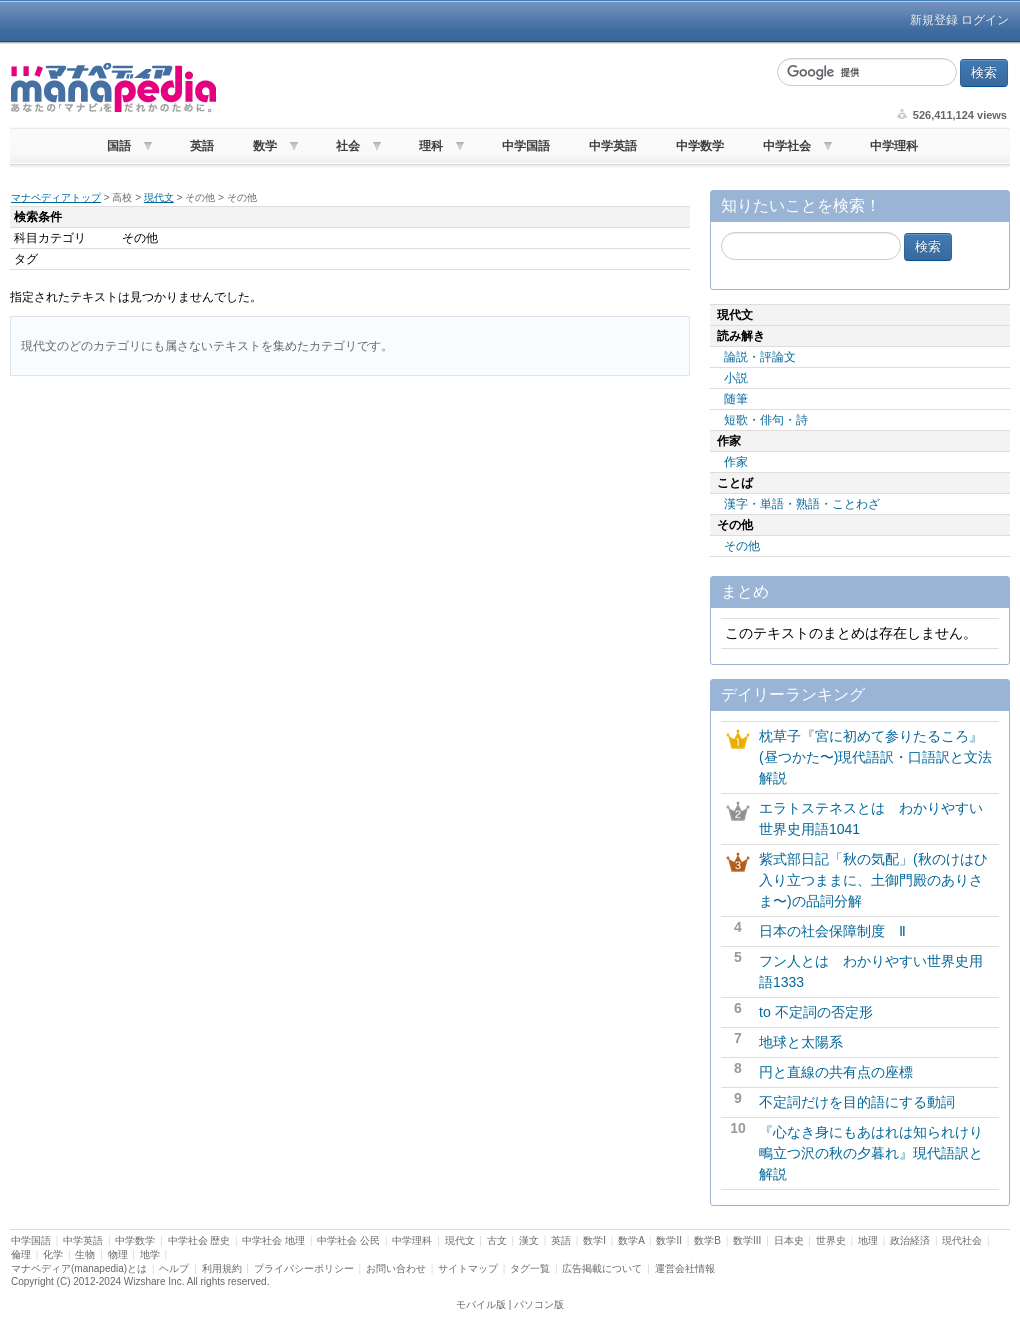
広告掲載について (602, 1268)
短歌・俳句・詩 (766, 420)
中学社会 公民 (348, 1240)
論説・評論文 (760, 357)
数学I (594, 1240)
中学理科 (894, 146)
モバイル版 (481, 1304)
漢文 (529, 1240)
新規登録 (934, 20)
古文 (497, 1240)
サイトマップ (468, 1268)
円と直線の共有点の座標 (836, 1072)
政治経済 (910, 1240)
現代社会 (962, 1240)
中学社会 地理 (273, 1240)
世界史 (831, 1240)
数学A (631, 1240)
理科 (431, 146)
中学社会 (787, 146)
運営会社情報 (685, 1268)
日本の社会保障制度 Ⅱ (832, 931)
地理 (868, 1240)
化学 (53, 1254)
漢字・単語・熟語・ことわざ (802, 504)
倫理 (21, 1254)
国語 (119, 146)
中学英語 (613, 146)
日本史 (789, 1240)
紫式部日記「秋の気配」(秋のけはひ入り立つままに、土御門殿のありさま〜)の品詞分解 (873, 880)
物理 (118, 1254)
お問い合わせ (396, 1268)
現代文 (159, 197)
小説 (736, 378)
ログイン (985, 20)
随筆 (736, 399)
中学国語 (526, 146)
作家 (736, 462)
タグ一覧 (530, 1268)
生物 (85, 1254)
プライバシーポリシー (304, 1268)
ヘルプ (174, 1268)
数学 (265, 146)
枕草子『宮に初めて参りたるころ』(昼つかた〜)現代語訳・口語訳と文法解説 (875, 757)
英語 (202, 146)
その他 (742, 546)
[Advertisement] (494, 88)
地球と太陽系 (801, 1042)
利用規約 (222, 1268)
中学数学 (700, 146)
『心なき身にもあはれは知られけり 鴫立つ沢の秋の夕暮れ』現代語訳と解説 (878, 1153)
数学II (669, 1240)
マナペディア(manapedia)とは (79, 1268)
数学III (747, 1240)
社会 (348, 146)
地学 (150, 1254)
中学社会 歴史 (199, 1240)
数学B (707, 1240)
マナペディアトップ (56, 197)
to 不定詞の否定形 (816, 1012)
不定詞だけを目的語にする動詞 (857, 1102)
